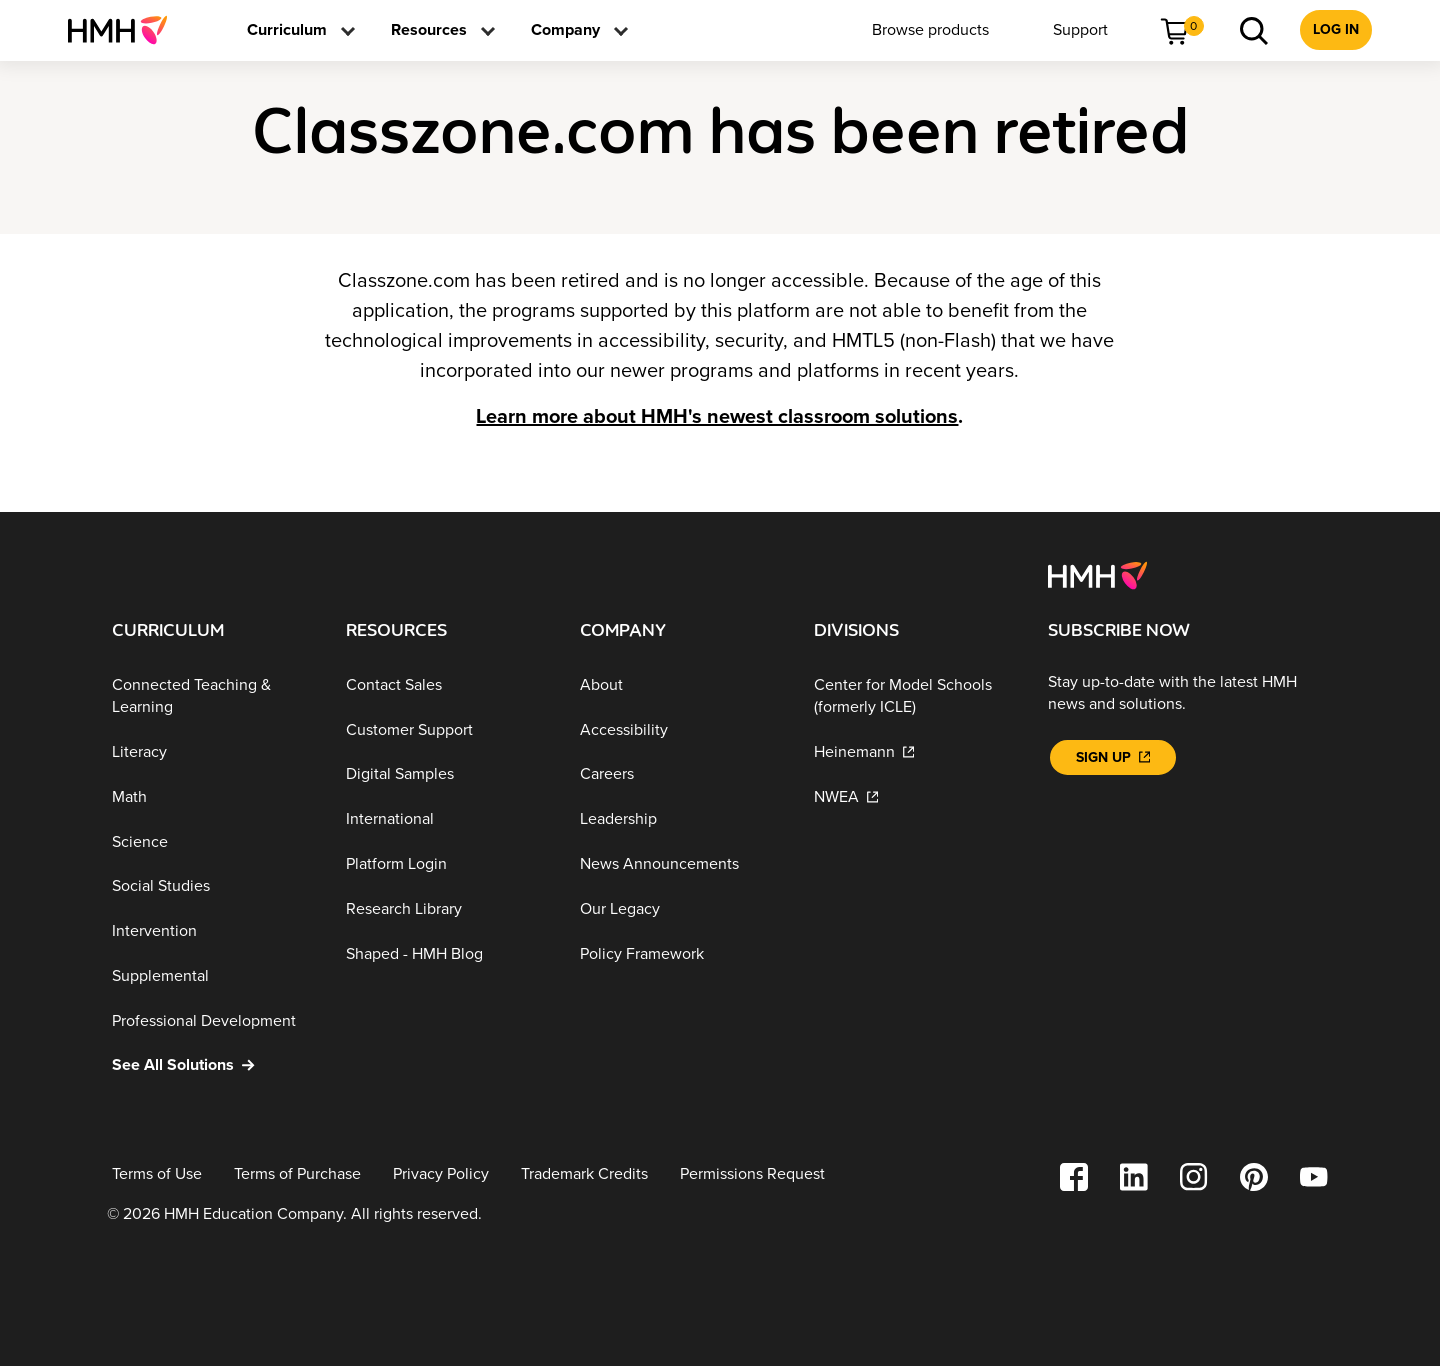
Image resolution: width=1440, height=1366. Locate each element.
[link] (125, 30)
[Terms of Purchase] (297, 1174)
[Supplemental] (213, 976)
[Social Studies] (213, 886)
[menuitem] (125, 30)
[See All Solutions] (213, 1065)
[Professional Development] (213, 1020)
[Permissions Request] (752, 1174)
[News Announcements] (681, 864)
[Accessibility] (681, 729)
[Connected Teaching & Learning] (213, 696)
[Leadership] (681, 819)
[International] (447, 819)
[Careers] (681, 774)
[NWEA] (915, 797)
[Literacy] (213, 752)
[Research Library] (447, 909)
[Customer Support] (447, 729)
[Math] (213, 797)
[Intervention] (213, 931)
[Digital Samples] (447, 774)
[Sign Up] (1113, 757)
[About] (681, 685)
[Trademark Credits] (584, 1174)
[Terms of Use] (157, 1174)
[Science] (213, 841)
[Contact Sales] (447, 685)
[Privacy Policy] (441, 1174)
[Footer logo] (1097, 574)
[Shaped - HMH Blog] (447, 953)
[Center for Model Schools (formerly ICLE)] (915, 696)
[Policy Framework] (681, 953)
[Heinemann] (915, 752)
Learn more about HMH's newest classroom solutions (717, 417)
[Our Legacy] (681, 909)
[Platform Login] (447, 864)
